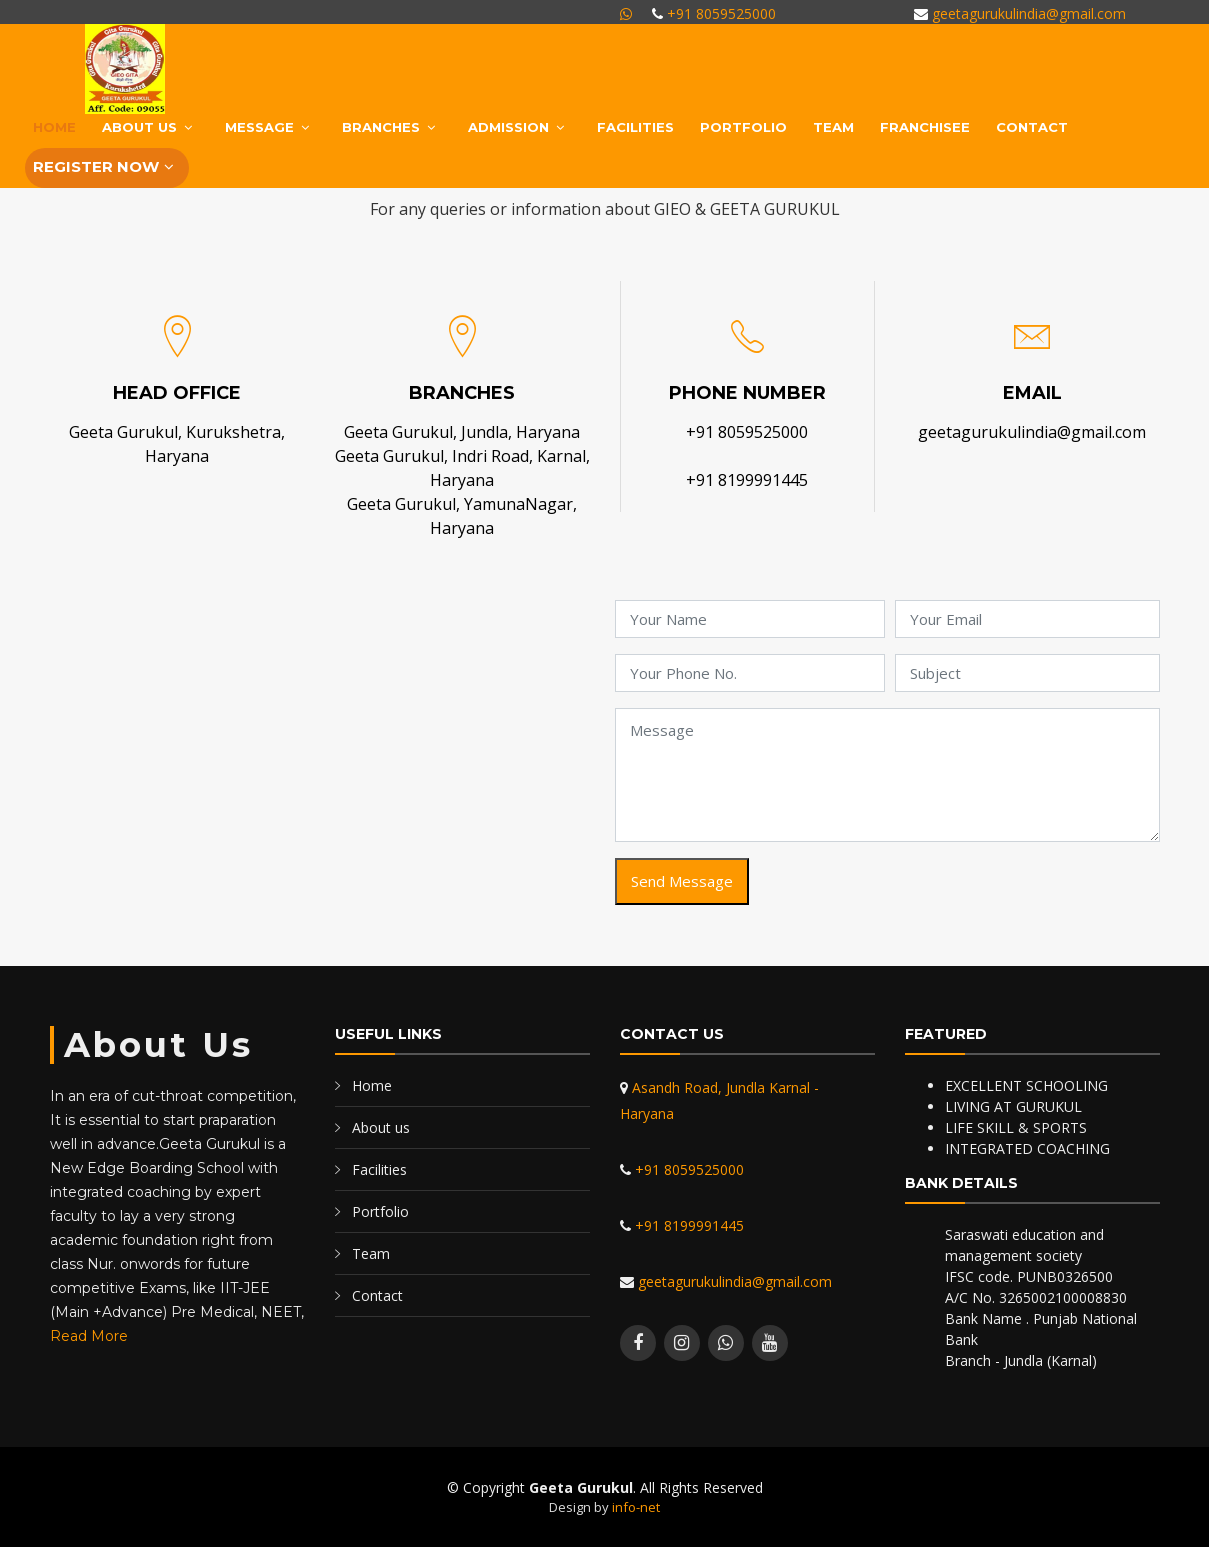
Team (833, 127)
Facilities (635, 127)
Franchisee (925, 127)
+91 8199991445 (747, 480)
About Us (139, 127)
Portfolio (743, 127)
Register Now (96, 166)
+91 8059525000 (719, 13)
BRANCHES (381, 127)
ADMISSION (508, 127)
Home (54, 127)
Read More (89, 1336)
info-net (636, 1507)
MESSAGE (259, 127)
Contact (1032, 127)
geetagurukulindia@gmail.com (1027, 13)
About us (381, 1127)
